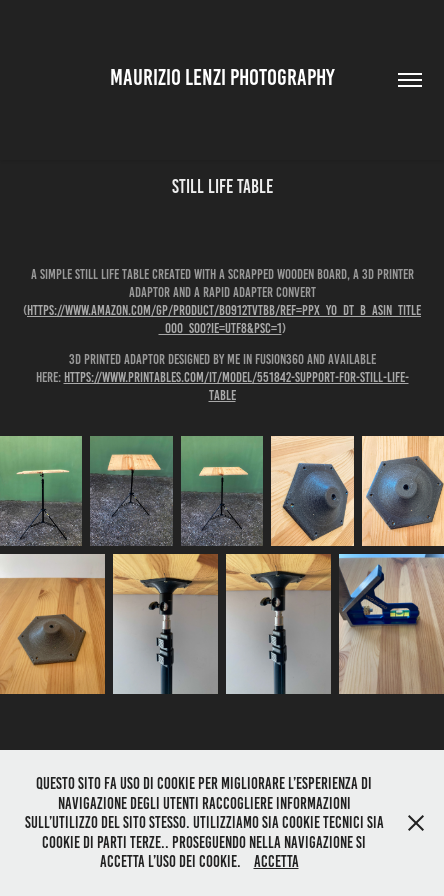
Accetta (276, 861)
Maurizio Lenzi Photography (222, 77)
